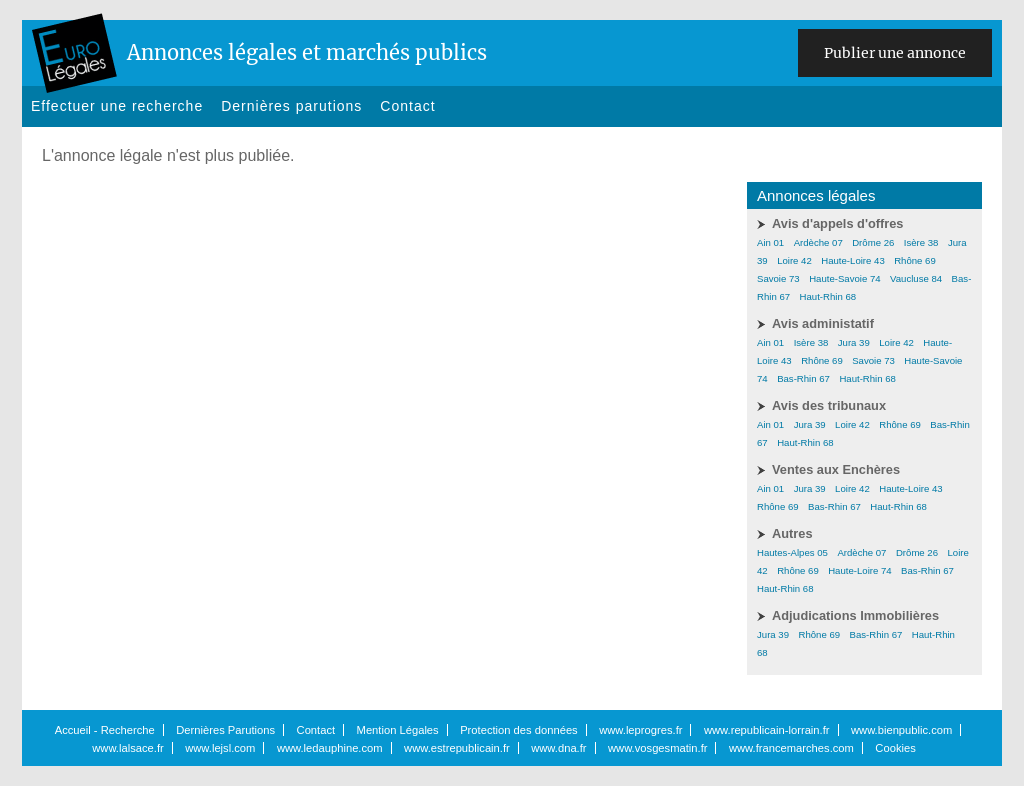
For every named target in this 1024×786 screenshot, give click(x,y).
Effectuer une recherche (117, 106)
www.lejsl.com (220, 748)
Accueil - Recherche (105, 730)
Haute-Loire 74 (859, 570)
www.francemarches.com (791, 748)
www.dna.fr (558, 748)
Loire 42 (794, 260)
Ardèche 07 (818, 242)
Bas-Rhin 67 (803, 378)
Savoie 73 (778, 278)
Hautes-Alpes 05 (792, 552)
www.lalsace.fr (128, 748)
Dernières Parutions (225, 730)
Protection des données (519, 730)
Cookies (895, 748)
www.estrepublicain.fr (457, 748)
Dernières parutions (291, 106)
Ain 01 (770, 242)
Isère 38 (921, 242)
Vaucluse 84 (916, 278)
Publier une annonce (895, 53)
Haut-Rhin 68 (828, 296)
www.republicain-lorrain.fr (767, 730)
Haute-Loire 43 (852, 260)
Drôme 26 (873, 242)
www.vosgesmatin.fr (657, 748)
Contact (407, 106)
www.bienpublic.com (901, 730)
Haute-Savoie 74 (844, 278)
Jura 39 (854, 342)
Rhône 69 (915, 260)
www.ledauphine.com (330, 748)
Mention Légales (398, 730)
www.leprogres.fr (640, 730)
